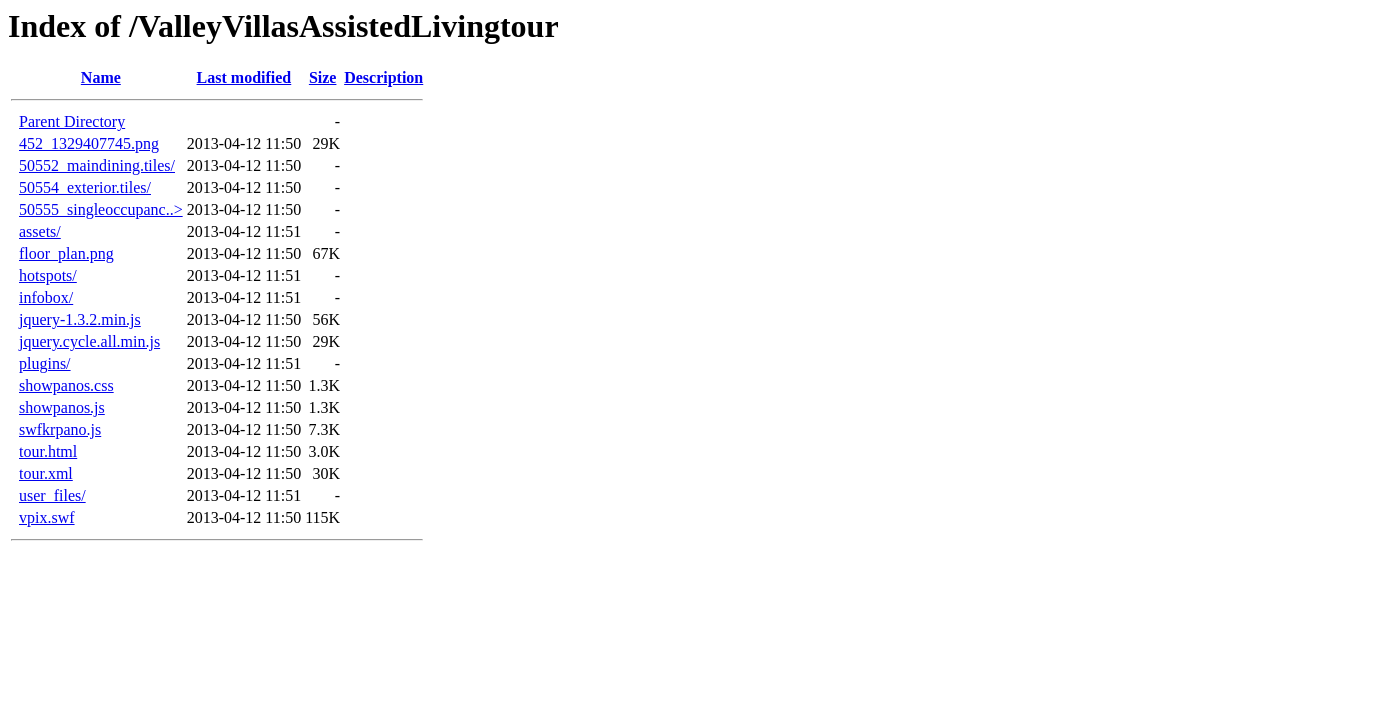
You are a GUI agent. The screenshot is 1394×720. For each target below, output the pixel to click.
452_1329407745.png (89, 143)
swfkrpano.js (60, 429)
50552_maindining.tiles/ (97, 165)
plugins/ (45, 363)
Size (323, 77)
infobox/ (46, 297)
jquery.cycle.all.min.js (89, 341)
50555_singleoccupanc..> (101, 209)
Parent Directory (72, 121)
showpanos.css (66, 385)
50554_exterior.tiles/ (85, 187)
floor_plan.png (66, 253)
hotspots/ (48, 275)
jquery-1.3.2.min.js (80, 319)
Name (101, 77)
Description (383, 77)
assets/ (40, 231)
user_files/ (52, 495)
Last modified (244, 77)
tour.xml (46, 473)
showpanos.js (62, 407)
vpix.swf (47, 517)
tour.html (48, 451)
